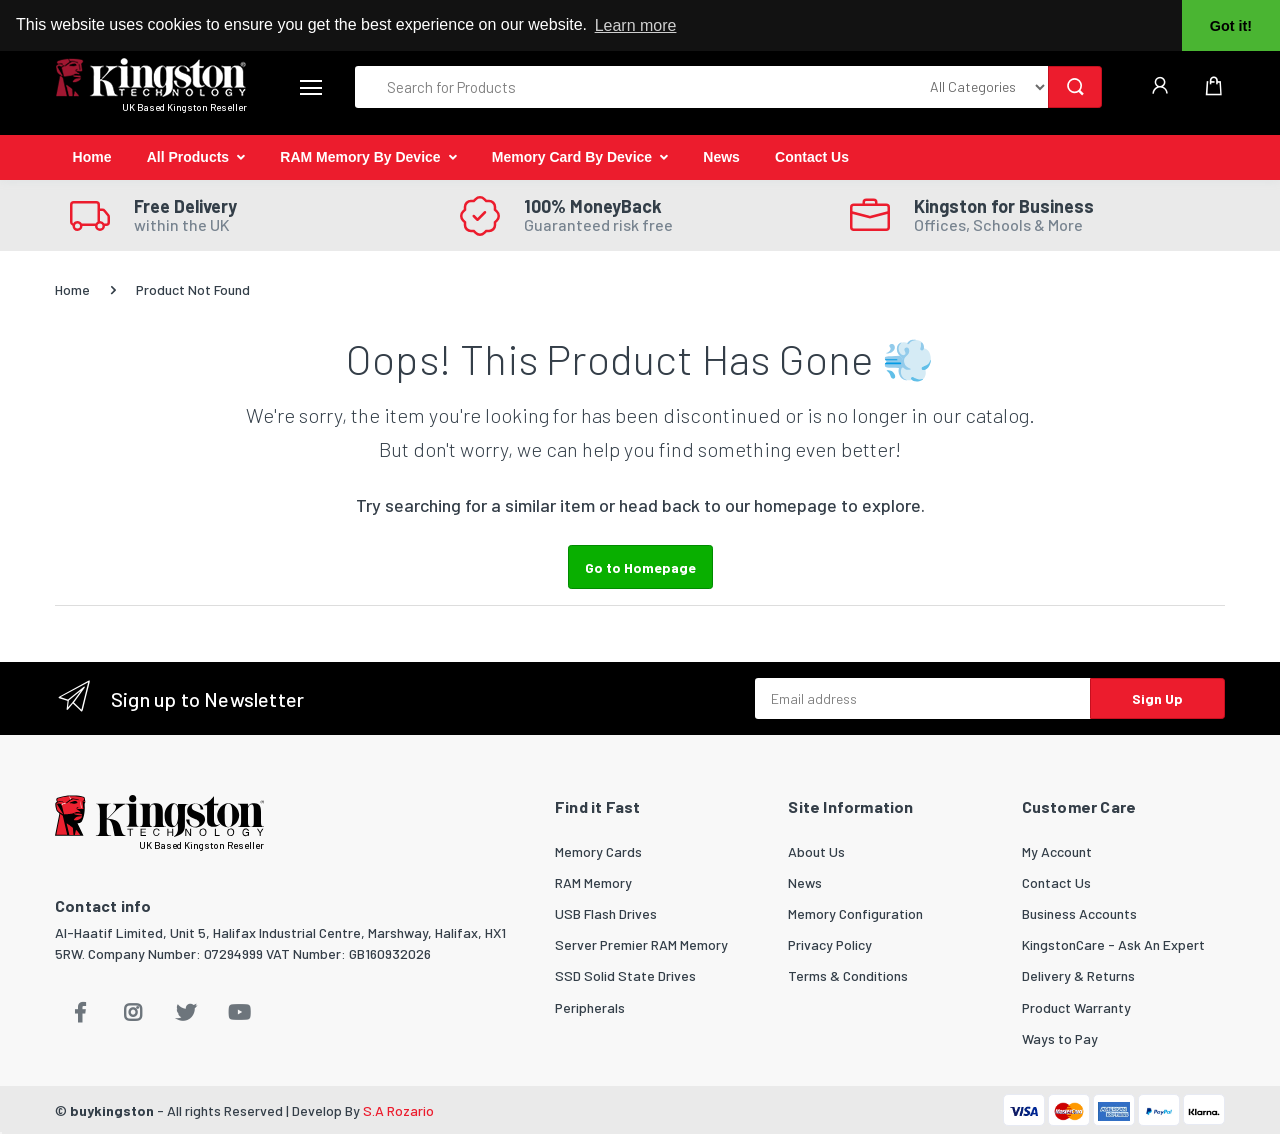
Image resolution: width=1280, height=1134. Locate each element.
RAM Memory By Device (360, 157)
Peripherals (590, 1007)
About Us (816, 851)
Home (92, 157)
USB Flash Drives (606, 913)
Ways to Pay (1060, 1038)
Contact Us (812, 157)
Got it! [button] (1231, 26)
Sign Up (1157, 698)
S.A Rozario (398, 1110)
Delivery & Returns (1078, 975)
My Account (1057, 851)
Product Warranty (1076, 1007)
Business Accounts (1079, 913)
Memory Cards (598, 851)
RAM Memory (593, 882)
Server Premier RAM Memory (641, 944)
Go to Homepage (640, 567)
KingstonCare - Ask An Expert (1113, 944)
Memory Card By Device (572, 157)
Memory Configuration (855, 913)
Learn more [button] (636, 25)
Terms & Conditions (848, 975)
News (721, 157)
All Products (188, 157)
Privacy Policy (830, 944)
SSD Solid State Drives (625, 975)
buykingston (112, 1110)
